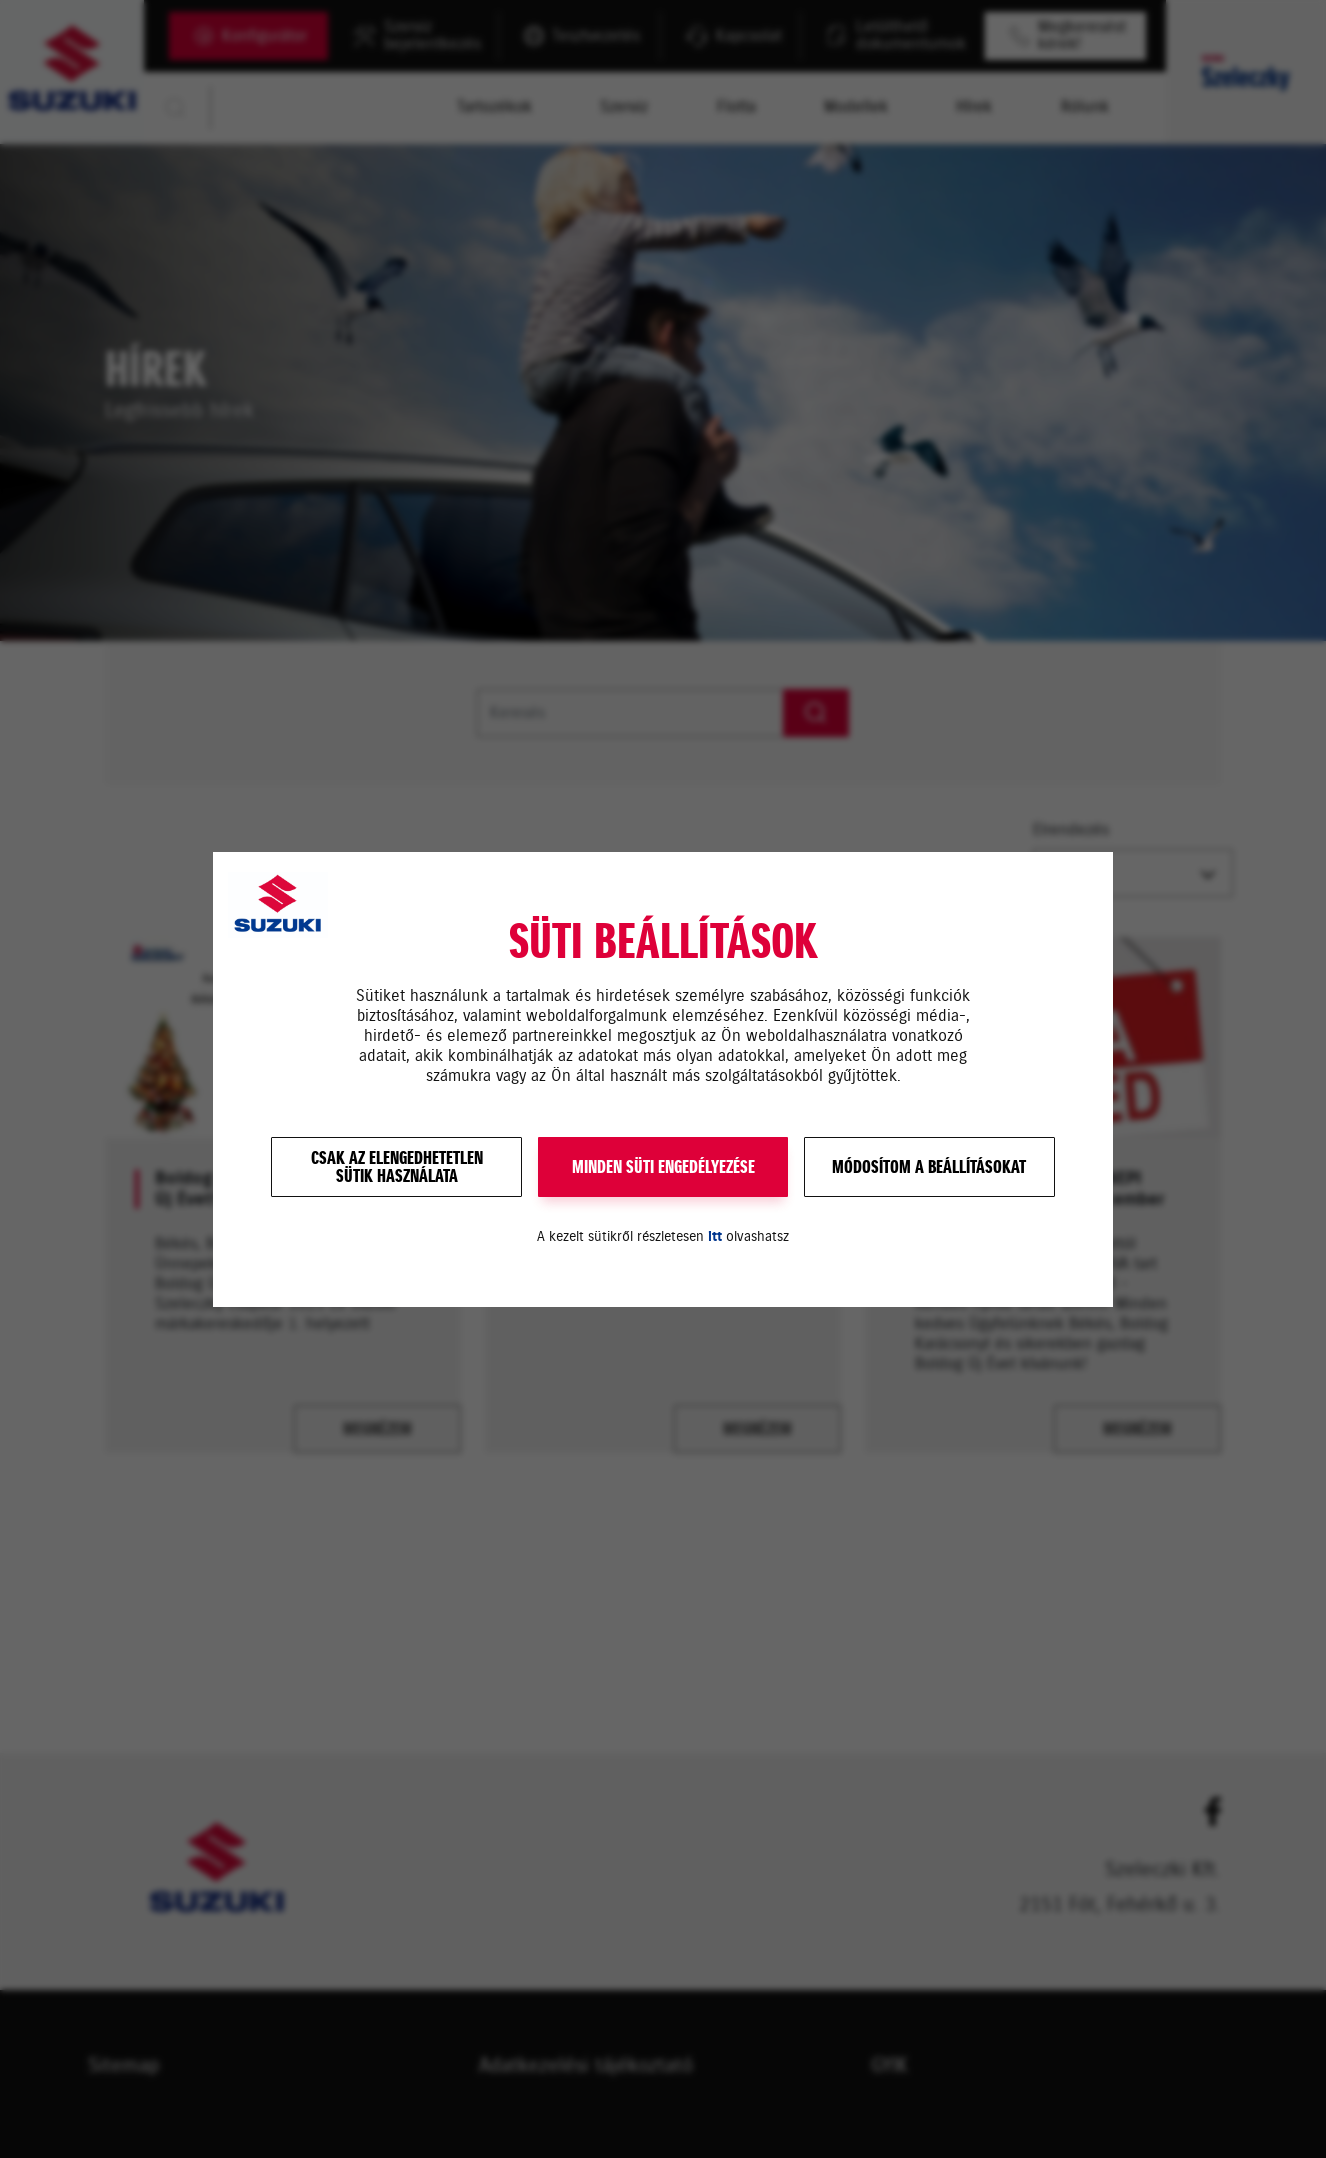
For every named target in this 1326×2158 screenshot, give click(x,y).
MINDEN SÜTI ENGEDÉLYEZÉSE (663, 1167)
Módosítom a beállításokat (929, 1167)
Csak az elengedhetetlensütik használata (397, 1167)
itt (715, 1236)
